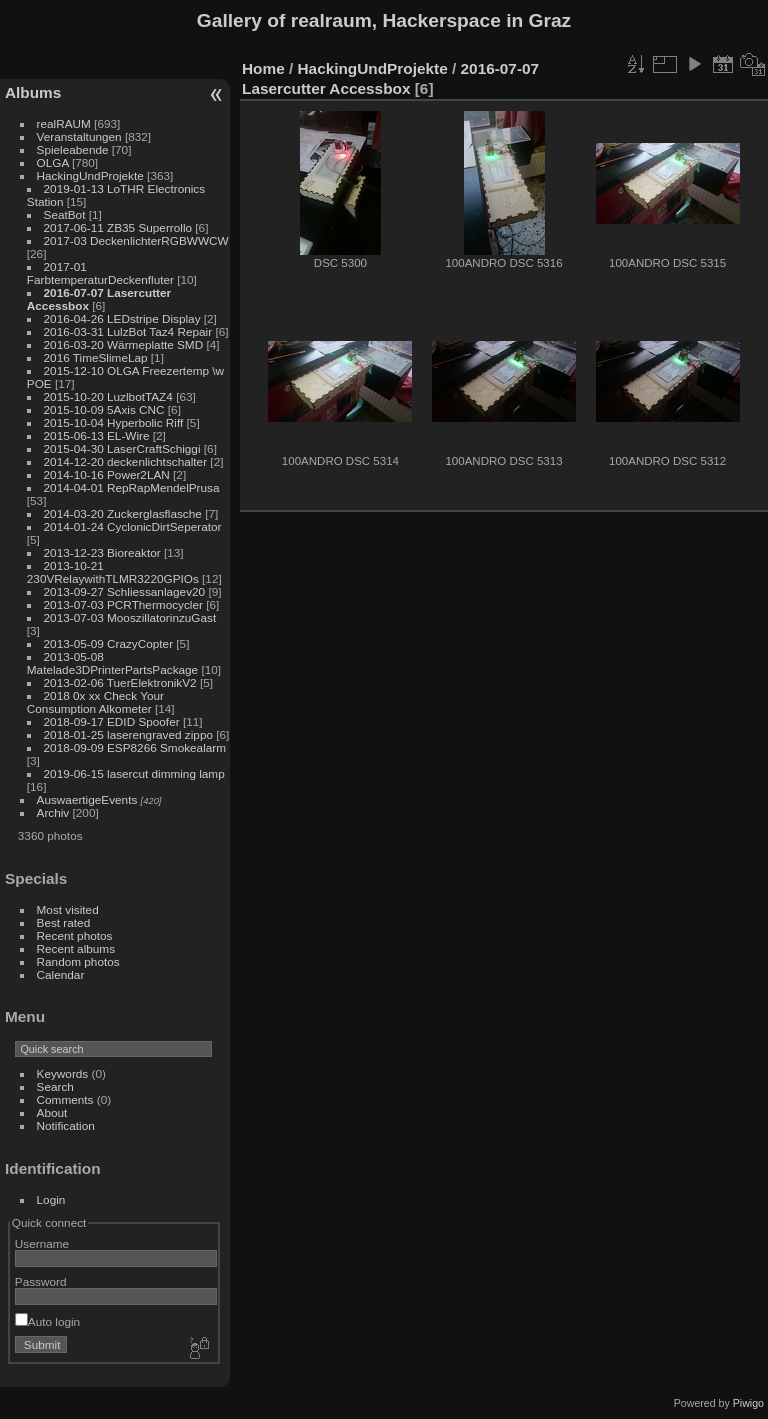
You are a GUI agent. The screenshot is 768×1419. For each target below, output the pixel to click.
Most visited (68, 909)
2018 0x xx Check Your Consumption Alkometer (95, 702)
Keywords (63, 1073)
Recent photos (75, 935)
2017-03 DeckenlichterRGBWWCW (136, 240)
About (52, 1112)
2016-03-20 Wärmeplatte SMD (124, 344)
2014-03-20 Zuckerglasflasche (123, 513)
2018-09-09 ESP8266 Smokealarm (135, 747)
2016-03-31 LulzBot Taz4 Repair (128, 331)
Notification (66, 1125)
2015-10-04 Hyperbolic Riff (114, 422)
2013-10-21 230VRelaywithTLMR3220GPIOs (113, 572)
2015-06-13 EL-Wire (97, 435)
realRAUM (64, 123)
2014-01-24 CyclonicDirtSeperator (133, 526)
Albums (33, 92)
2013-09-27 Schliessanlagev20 (125, 591)
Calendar (61, 974)
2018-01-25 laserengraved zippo (128, 734)
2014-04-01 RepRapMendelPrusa (132, 487)
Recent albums (76, 948)
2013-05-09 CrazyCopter (109, 643)
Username (42, 1243)
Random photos (78, 961)
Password (41, 1281)
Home (263, 68)
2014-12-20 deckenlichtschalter (126, 461)
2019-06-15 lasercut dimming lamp (134, 773)
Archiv (53, 812)
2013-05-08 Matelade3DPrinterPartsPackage (112, 663)
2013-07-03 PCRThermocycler (123, 604)
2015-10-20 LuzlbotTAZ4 (108, 396)
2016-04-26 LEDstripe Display (122, 318)
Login (51, 1199)
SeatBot (65, 214)
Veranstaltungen (79, 136)
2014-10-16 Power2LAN (107, 474)
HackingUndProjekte (90, 175)
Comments (65, 1099)
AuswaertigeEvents (87, 799)
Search (55, 1086)
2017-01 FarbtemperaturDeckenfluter (100, 273)
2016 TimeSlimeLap (96, 357)
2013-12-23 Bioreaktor (102, 552)
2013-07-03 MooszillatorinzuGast (130, 617)
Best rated (64, 922)
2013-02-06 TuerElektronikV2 (120, 682)
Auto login (47, 1321)
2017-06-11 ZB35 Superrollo (118, 227)
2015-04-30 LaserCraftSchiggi (122, 448)
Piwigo (748, 1403)
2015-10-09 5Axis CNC (104, 409)
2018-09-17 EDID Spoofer (112, 721)
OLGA (53, 162)
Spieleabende (73, 149)
